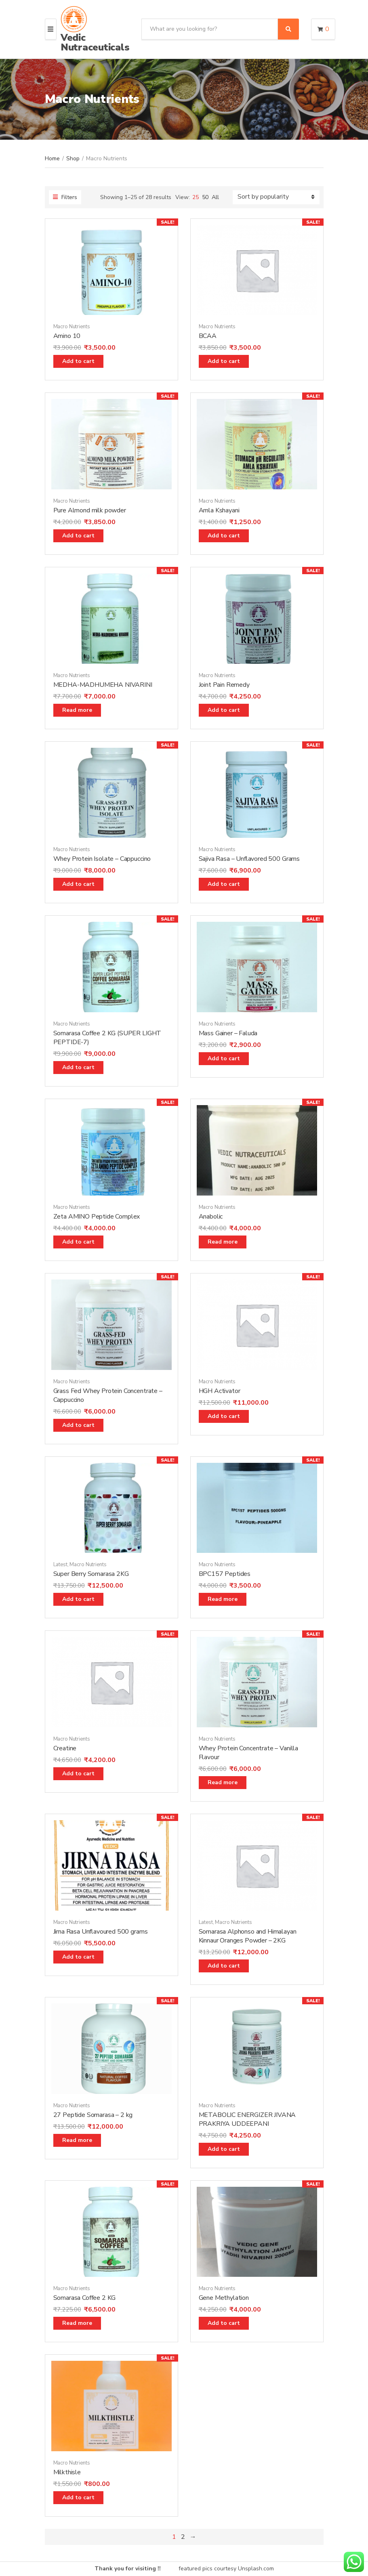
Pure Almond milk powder (89, 510)
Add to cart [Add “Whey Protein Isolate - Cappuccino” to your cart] (78, 884)
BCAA (208, 335)
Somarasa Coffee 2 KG (84, 2297)
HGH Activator (219, 1391)
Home (52, 158)
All (215, 197)
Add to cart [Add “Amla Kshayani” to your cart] (224, 535)
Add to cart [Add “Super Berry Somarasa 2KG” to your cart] (78, 1599)
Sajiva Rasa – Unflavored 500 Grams (249, 858)
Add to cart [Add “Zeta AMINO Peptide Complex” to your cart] (78, 1242)
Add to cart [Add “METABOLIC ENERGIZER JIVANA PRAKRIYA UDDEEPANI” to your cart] (224, 2149)
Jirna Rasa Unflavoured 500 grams (100, 1931)
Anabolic (211, 1216)
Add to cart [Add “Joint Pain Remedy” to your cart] (224, 710)
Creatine (65, 1748)
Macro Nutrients (71, 326)
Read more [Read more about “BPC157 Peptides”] (223, 1599)
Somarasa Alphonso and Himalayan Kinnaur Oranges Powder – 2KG (248, 1936)
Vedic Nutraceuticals (95, 42)
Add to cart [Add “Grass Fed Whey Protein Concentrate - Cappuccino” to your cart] (78, 1425)
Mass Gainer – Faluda (228, 1033)
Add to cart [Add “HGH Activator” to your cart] (224, 1416)
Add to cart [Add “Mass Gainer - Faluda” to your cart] (224, 1058)
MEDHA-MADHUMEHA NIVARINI (102, 684)
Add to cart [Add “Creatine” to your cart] (78, 1773)
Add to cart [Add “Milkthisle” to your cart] (78, 2497)
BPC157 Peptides (225, 1573)
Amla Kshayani (219, 510)
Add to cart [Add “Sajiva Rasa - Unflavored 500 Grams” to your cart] (224, 884)
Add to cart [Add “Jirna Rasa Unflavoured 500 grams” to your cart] (78, 1957)
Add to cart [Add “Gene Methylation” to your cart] (224, 2323)
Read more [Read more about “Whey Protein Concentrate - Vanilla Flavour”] (223, 1782)
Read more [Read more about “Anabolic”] (223, 1242)
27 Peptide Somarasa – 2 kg (93, 2114)
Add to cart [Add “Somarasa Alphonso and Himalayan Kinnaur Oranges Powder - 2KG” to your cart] (224, 1966)
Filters (65, 197)
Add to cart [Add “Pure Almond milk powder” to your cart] (78, 535)
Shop (73, 158)
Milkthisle (67, 2472)
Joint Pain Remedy (224, 684)
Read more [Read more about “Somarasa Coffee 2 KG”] (77, 2323)
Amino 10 (67, 335)
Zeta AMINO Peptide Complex (96, 1216)
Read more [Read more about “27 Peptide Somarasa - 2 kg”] (77, 2140)
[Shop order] (276, 197)
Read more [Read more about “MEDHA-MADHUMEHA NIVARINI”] (77, 710)
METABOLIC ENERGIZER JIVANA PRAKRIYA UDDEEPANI (247, 2119)
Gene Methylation (224, 2297)
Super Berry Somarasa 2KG (91, 1573)
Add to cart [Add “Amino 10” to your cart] (78, 361)
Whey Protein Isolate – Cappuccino (102, 858)
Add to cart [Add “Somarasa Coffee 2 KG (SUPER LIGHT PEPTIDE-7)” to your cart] (78, 1067)
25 (195, 197)
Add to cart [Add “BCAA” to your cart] (224, 361)
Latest (60, 1564)
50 (205, 197)
